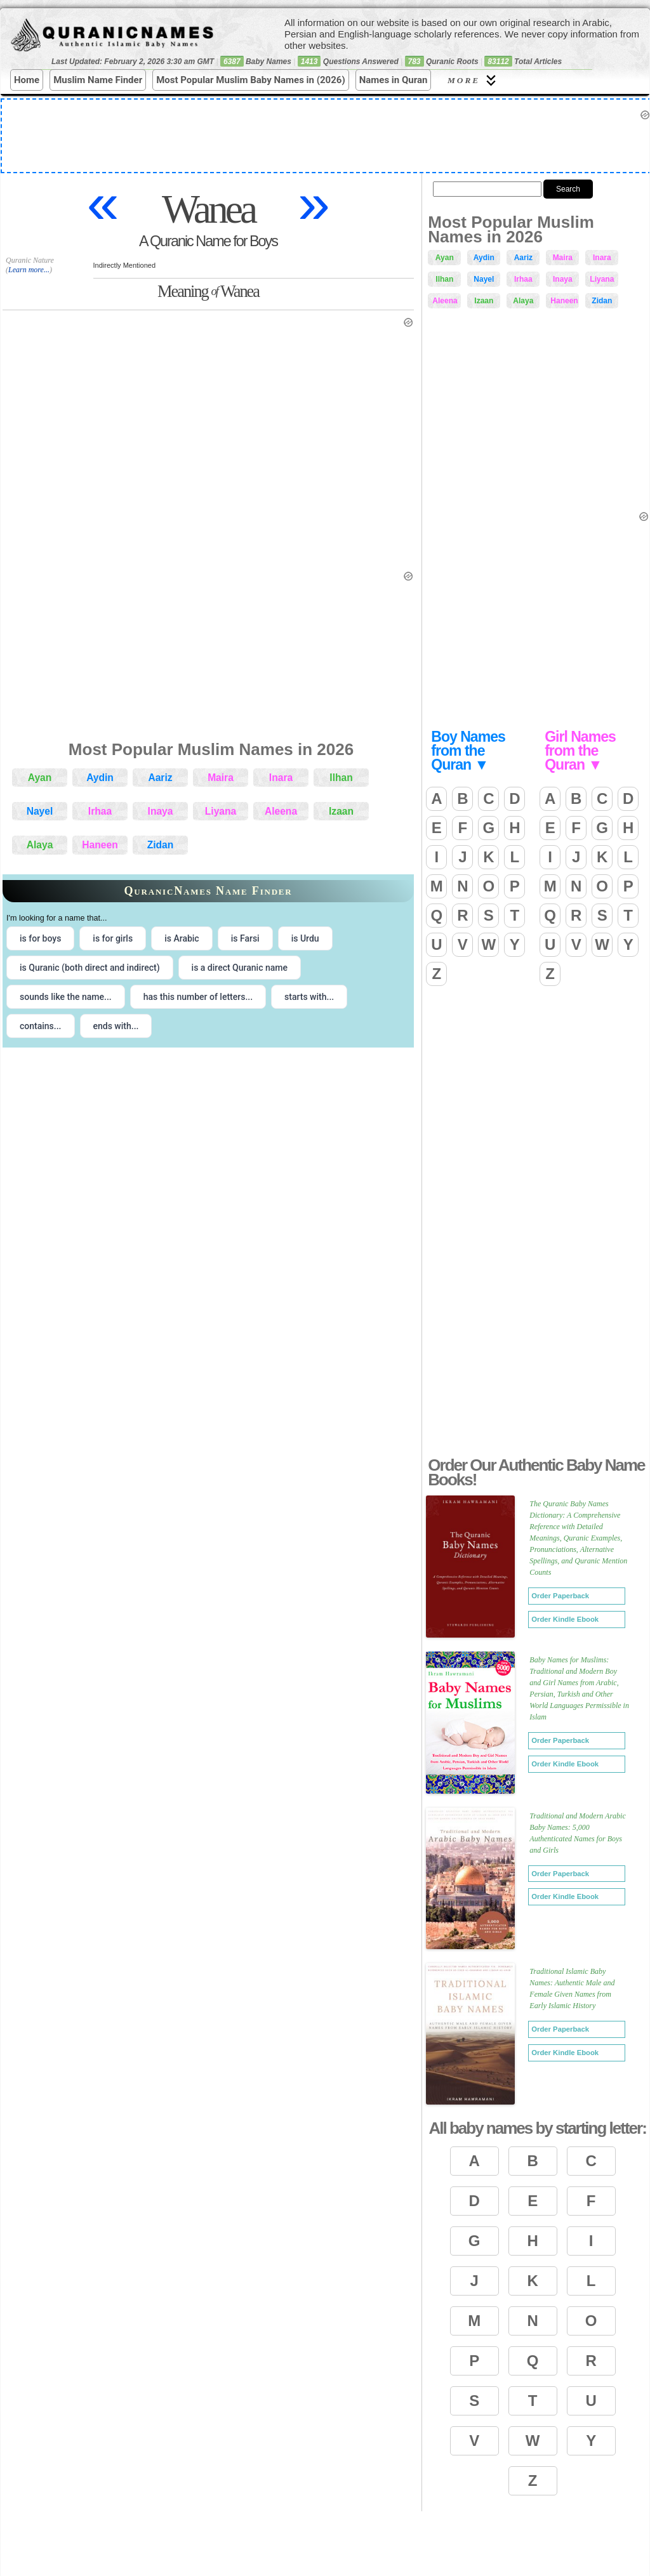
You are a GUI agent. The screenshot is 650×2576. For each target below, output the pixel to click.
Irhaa (100, 811)
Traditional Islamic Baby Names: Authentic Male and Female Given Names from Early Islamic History (571, 1988)
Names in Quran (393, 80)
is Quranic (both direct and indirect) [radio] (90, 968)
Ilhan (340, 777)
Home (26, 80)
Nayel (40, 811)
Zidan (160, 844)
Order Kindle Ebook (565, 1619)
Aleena (281, 811)
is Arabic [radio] (181, 938)
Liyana (220, 811)
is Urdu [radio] (305, 938)
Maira (221, 777)
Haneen (99, 844)
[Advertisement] (536, 1348)
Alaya (40, 844)
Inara (281, 777)
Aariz (160, 777)
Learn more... (29, 269)
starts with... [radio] (309, 997)
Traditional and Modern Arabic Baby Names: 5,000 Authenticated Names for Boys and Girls (577, 1833)
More (474, 80)
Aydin (100, 777)
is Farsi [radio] (245, 938)
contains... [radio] (41, 1026)
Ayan (40, 777)
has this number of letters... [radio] (198, 997)
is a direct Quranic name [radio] (240, 968)
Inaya (160, 811)
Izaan (341, 811)
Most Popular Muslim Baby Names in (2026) (250, 80)
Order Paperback (560, 1596)
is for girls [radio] (113, 938)
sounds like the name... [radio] (66, 997)
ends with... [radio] (116, 1026)
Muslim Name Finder (97, 80)
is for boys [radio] (40, 938)
